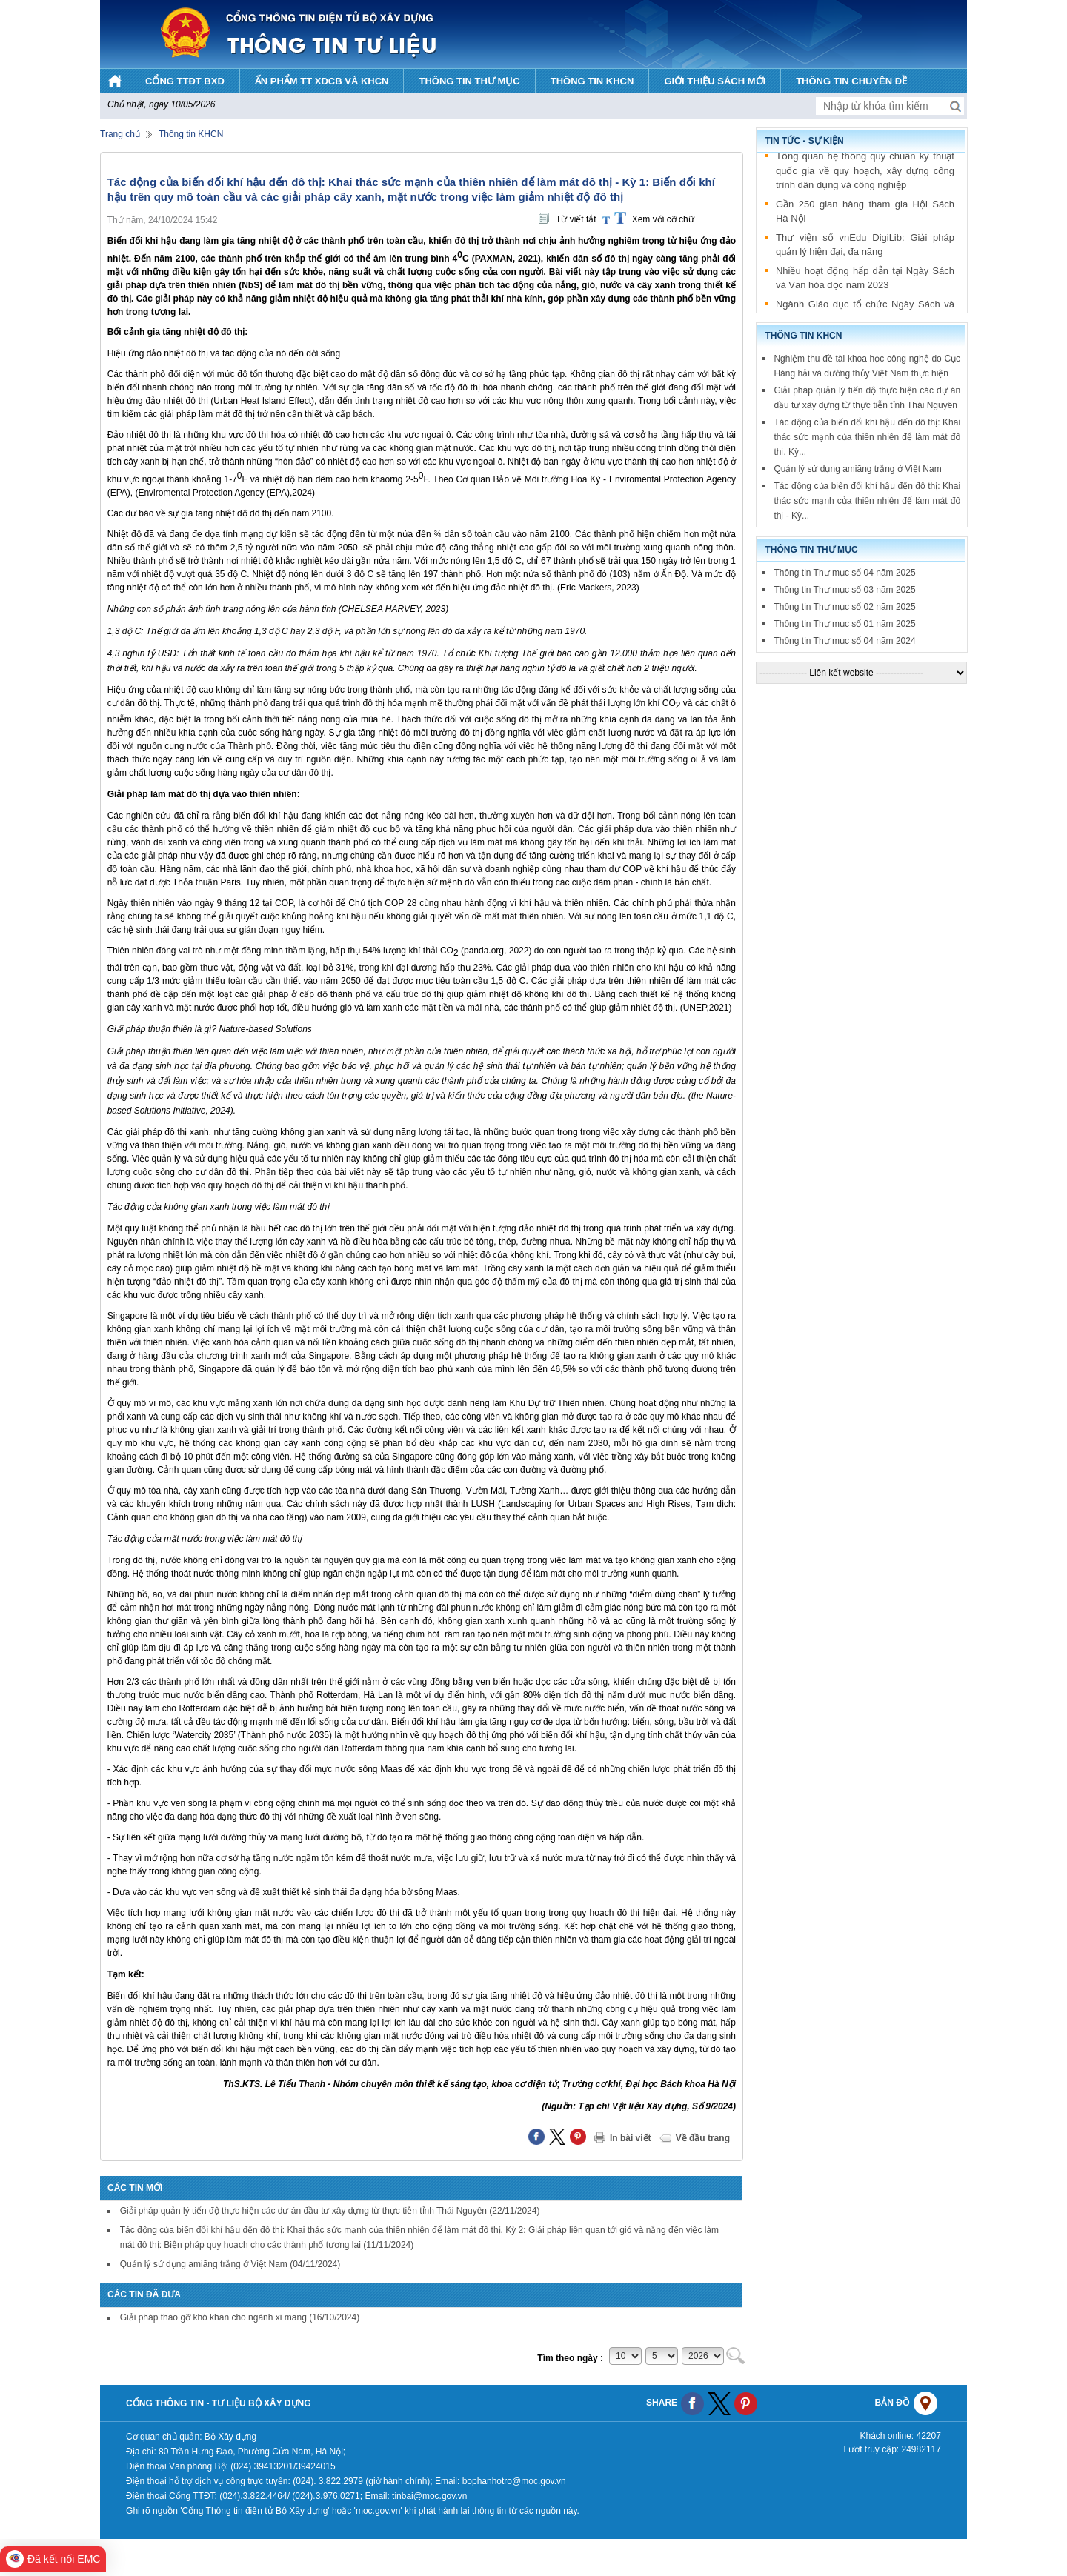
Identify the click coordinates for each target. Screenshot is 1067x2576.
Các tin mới (134, 2188)
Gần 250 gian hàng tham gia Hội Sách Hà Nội (865, 214)
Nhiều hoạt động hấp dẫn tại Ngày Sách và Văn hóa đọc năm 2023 (865, 281)
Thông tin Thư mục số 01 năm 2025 (844, 624)
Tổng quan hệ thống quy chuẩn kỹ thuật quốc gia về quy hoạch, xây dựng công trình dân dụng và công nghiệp (865, 173)
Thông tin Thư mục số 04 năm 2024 (844, 641)
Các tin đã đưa (144, 2294)
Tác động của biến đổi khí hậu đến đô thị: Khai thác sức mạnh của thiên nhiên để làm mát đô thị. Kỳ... (867, 437)
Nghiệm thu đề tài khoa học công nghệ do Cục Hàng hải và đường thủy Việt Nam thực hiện (867, 366)
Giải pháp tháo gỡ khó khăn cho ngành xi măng (240, 2317)
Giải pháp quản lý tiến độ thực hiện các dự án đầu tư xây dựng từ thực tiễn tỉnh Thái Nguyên (330, 2211)
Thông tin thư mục (811, 550)
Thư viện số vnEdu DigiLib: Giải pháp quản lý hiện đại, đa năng (865, 248)
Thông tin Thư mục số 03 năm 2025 (844, 590)
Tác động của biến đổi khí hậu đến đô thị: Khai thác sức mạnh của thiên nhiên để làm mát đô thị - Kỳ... (867, 501)
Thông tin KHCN (191, 134)
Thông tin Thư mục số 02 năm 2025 (844, 607)
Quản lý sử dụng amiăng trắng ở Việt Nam (230, 2264)
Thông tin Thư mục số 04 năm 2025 (844, 573)
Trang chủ (120, 134)
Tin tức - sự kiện (804, 141)
